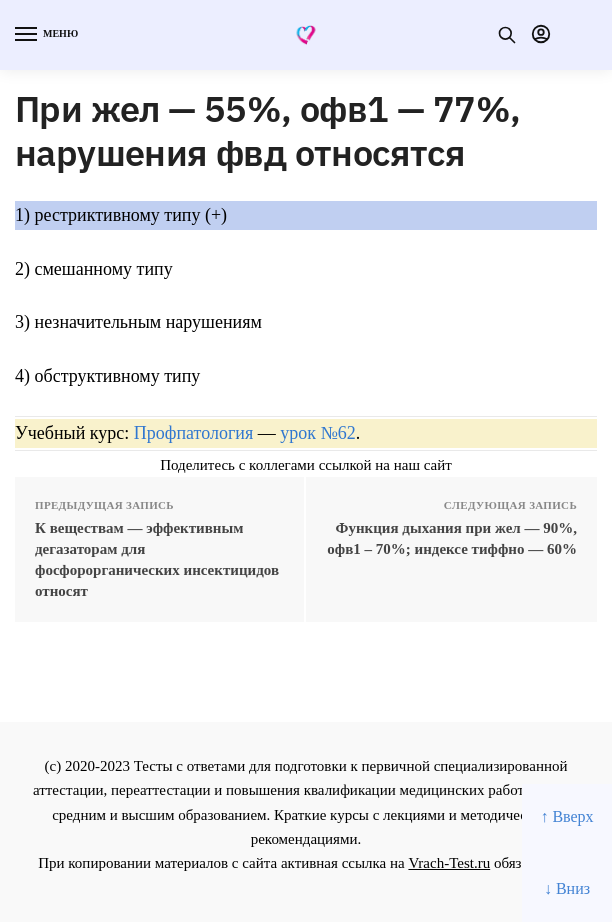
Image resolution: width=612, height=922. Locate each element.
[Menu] (45, 35)
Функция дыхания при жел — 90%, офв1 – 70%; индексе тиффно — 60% (452, 538)
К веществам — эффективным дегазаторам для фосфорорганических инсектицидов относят (157, 559)
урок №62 (317, 433)
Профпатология (194, 433)
